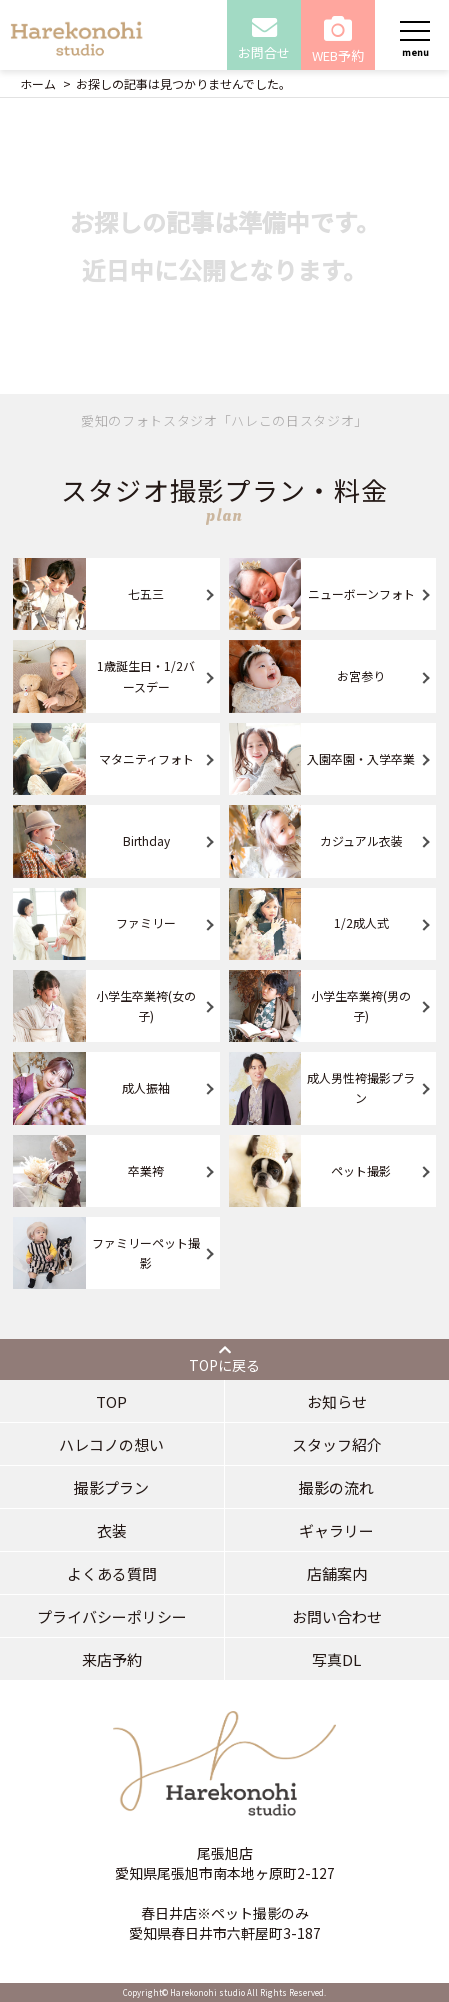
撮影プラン (111, 1487)
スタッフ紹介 (337, 1444)
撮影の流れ (336, 1487)
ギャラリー (336, 1530)
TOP (111, 1401)
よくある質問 (112, 1573)
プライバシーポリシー (112, 1616)
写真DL (336, 1659)
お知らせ (337, 1401)
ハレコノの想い (111, 1444)
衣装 (112, 1530)
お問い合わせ (337, 1616)
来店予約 (112, 1659)
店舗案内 (337, 1573)
